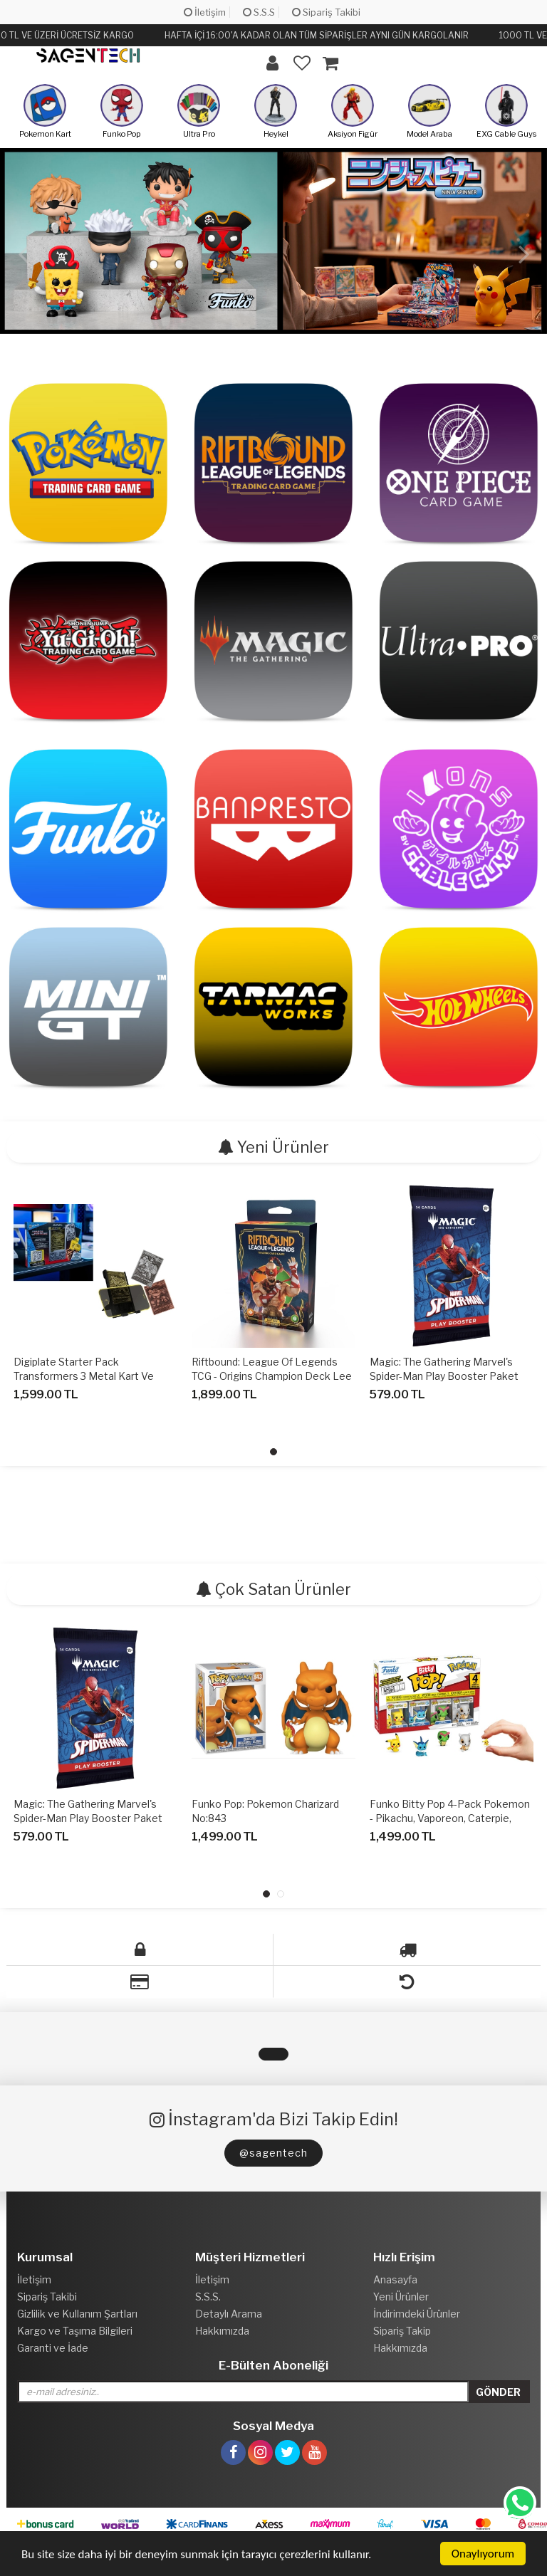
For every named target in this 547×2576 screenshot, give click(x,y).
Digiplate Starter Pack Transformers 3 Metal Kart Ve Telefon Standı (84, 1376)
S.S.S (259, 12)
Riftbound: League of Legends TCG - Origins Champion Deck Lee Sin (272, 1376)
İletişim (205, 12)
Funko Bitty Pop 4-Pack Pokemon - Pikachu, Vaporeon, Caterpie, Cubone (450, 1818)
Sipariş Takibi (326, 12)
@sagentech (273, 2153)
